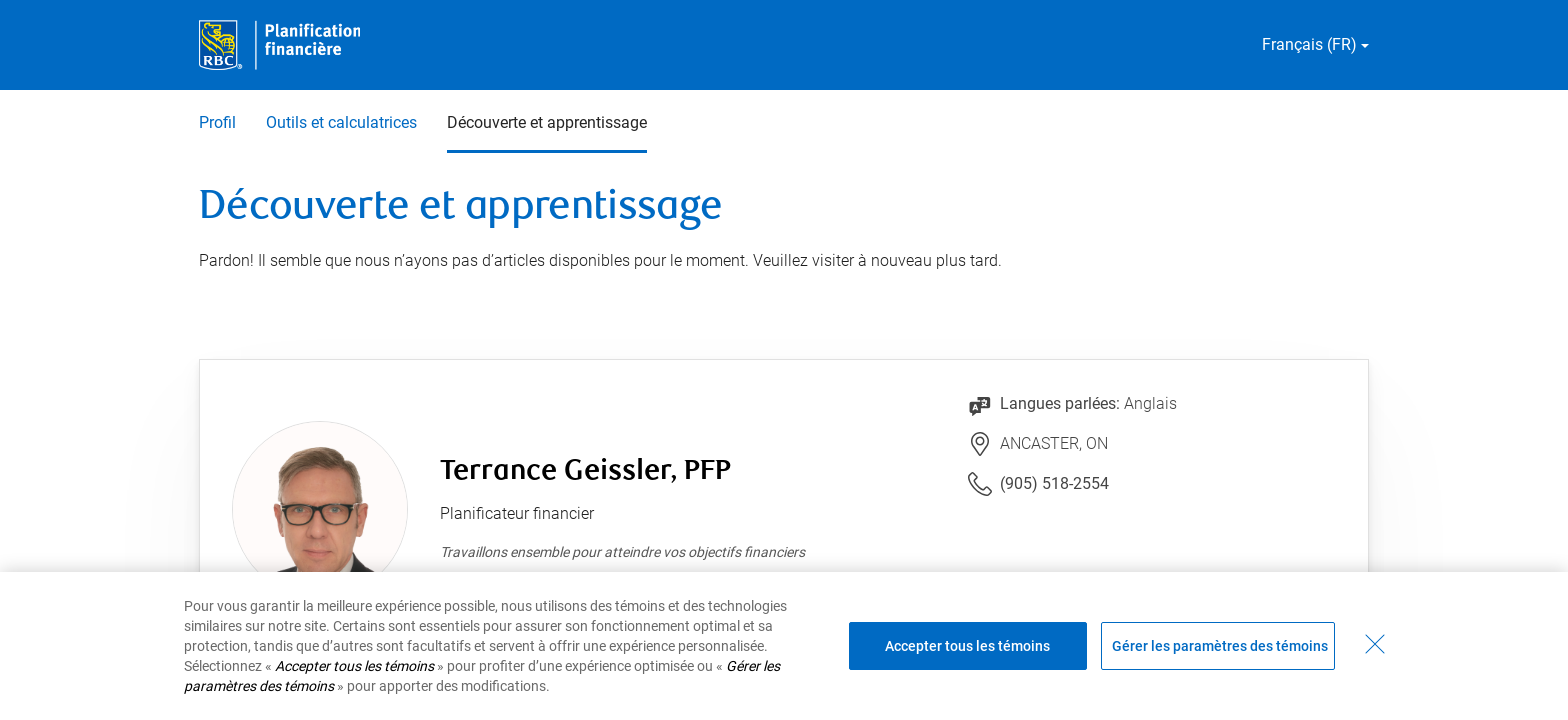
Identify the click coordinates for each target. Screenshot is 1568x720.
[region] (784, 646)
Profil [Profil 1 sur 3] (217, 122)
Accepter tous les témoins (967, 646)
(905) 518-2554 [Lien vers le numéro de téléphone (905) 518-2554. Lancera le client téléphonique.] (1054, 483)
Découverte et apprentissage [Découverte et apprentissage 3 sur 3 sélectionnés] (547, 122)
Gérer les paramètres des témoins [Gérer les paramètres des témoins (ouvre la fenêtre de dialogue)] (1220, 646)
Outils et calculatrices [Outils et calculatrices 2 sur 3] (341, 122)
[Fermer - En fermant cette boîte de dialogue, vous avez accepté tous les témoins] (1375, 644)
